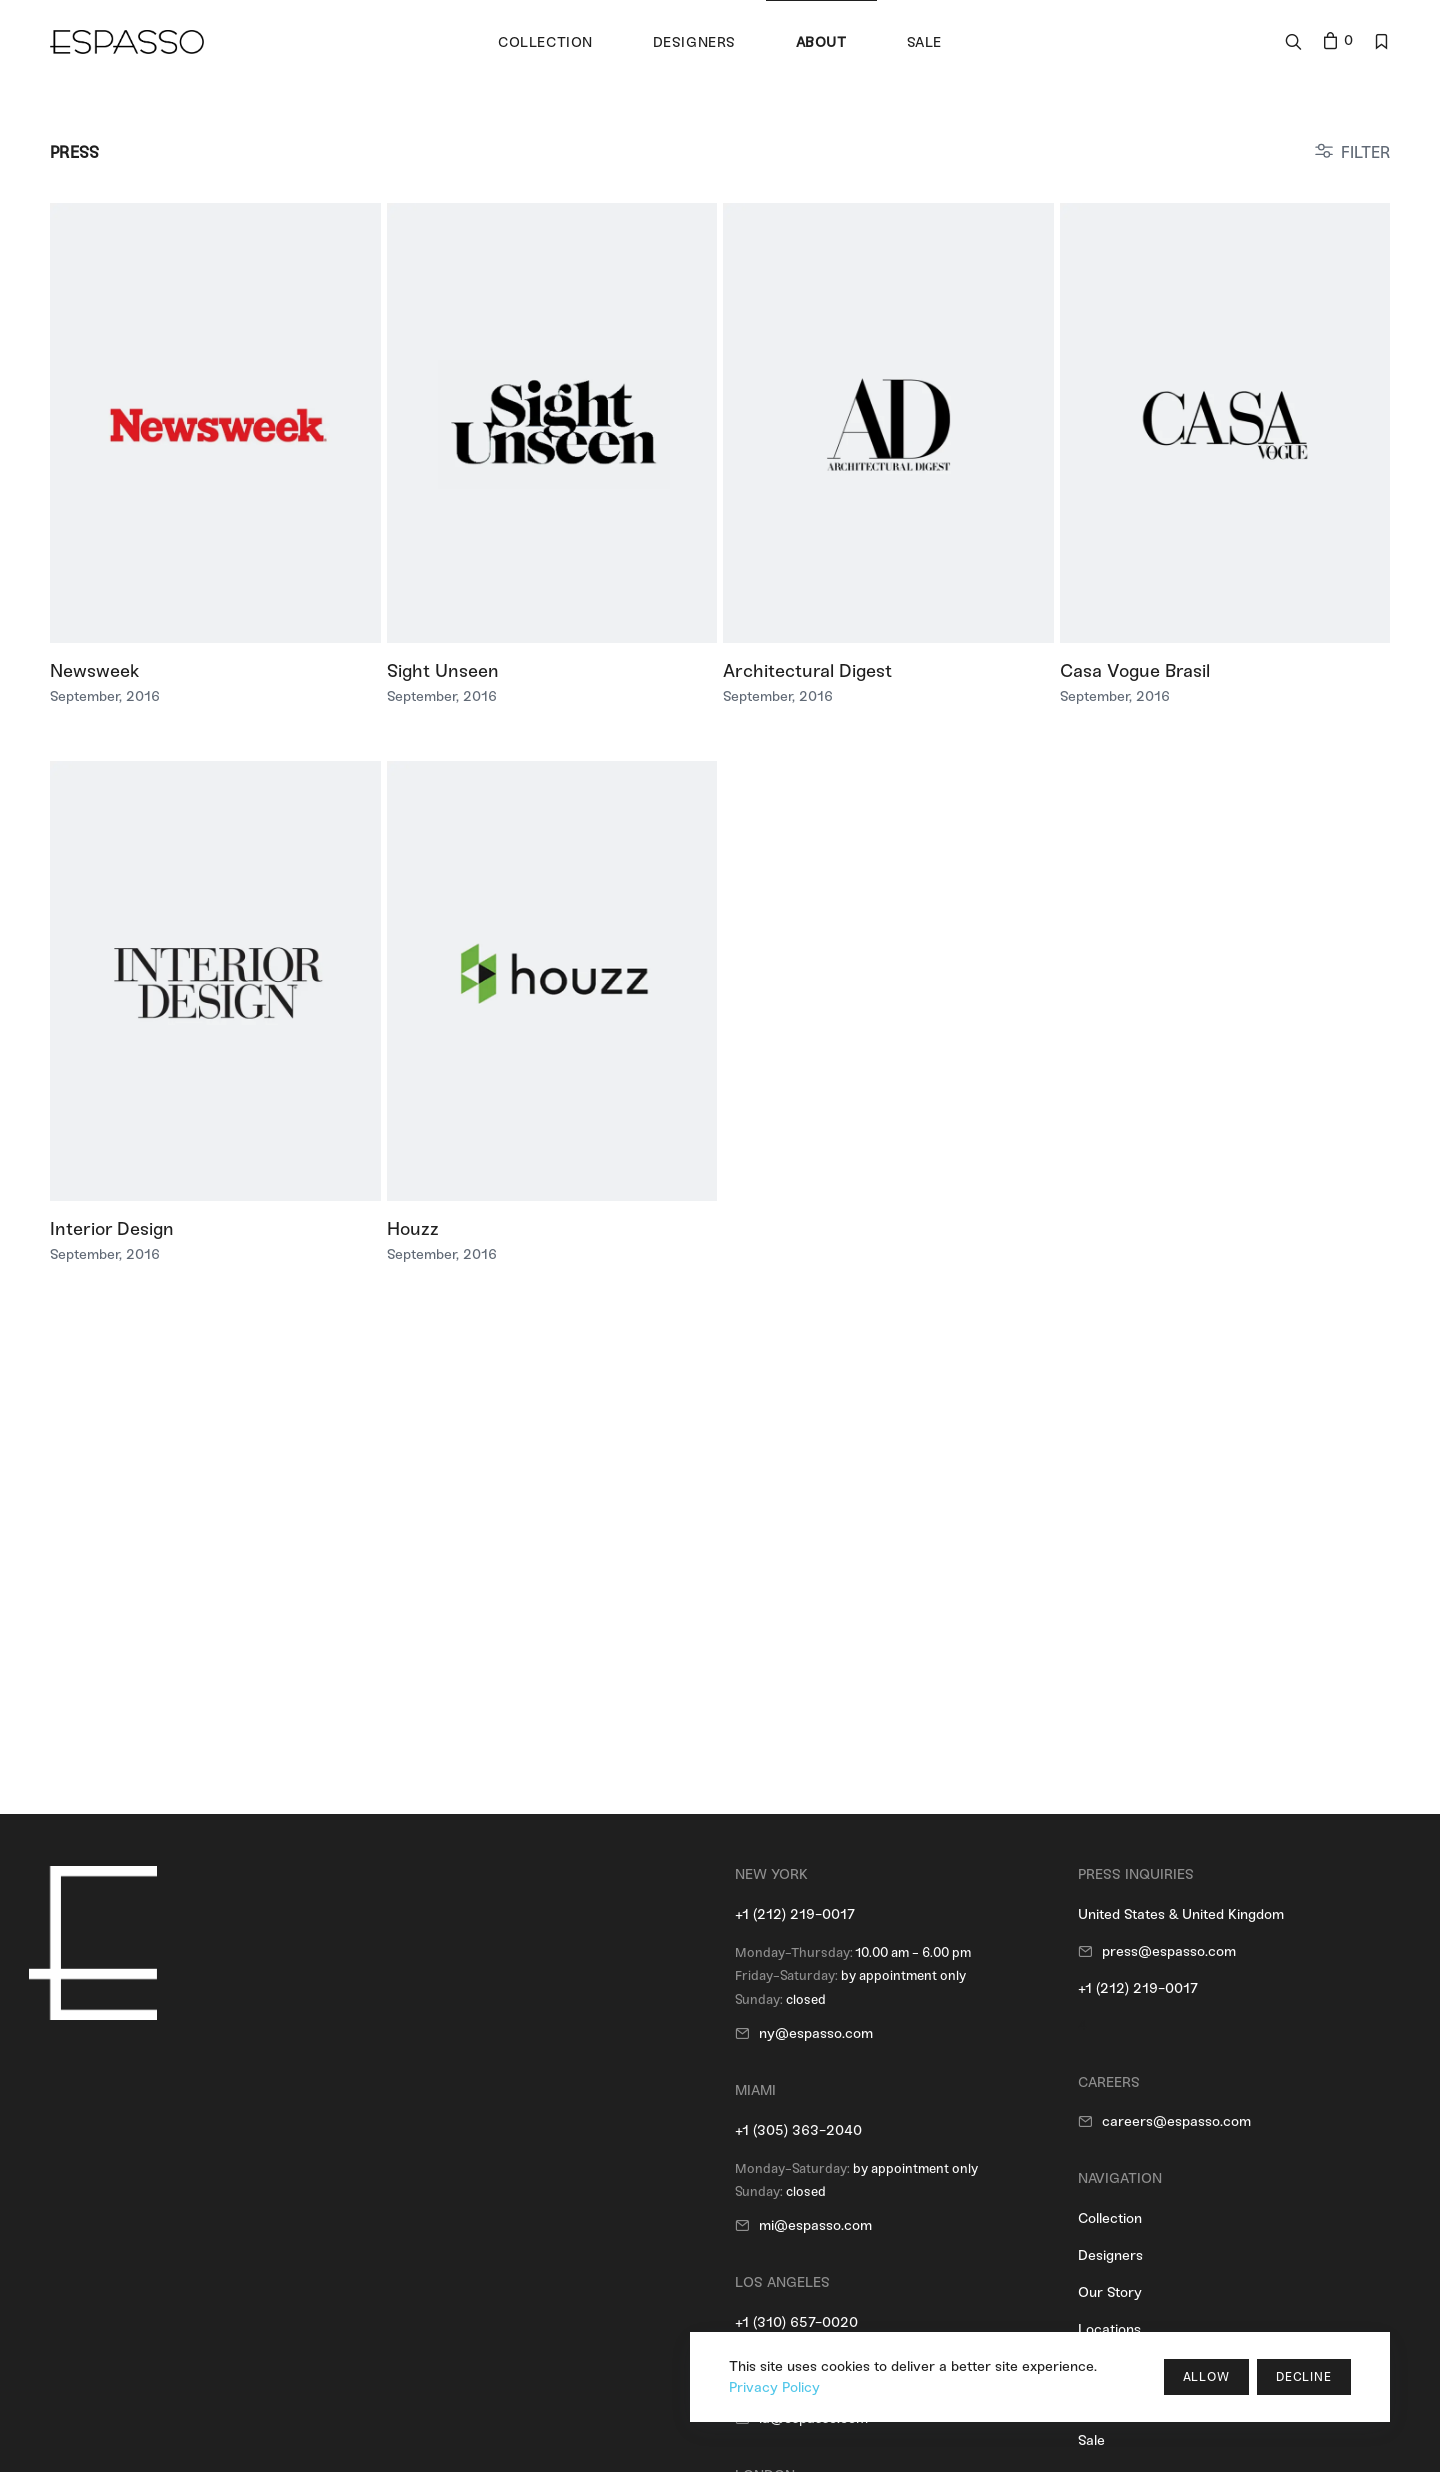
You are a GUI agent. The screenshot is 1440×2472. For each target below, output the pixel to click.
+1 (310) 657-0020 (796, 2322)
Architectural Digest (807, 671)
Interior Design (112, 1229)
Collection (1110, 2218)
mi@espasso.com (815, 2225)
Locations (1109, 2329)
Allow (1206, 2377)
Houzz (413, 1229)
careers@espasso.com (1176, 2121)
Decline (1304, 2377)
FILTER (1365, 152)
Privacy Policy (774, 2387)
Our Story (1110, 2292)
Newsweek (94, 671)
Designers (1110, 2255)
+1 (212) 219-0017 (795, 1914)
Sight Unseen (443, 671)
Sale (1091, 2440)
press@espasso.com (1169, 1951)
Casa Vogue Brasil (1135, 671)
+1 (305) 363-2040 (798, 2130)
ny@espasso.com (816, 2033)
